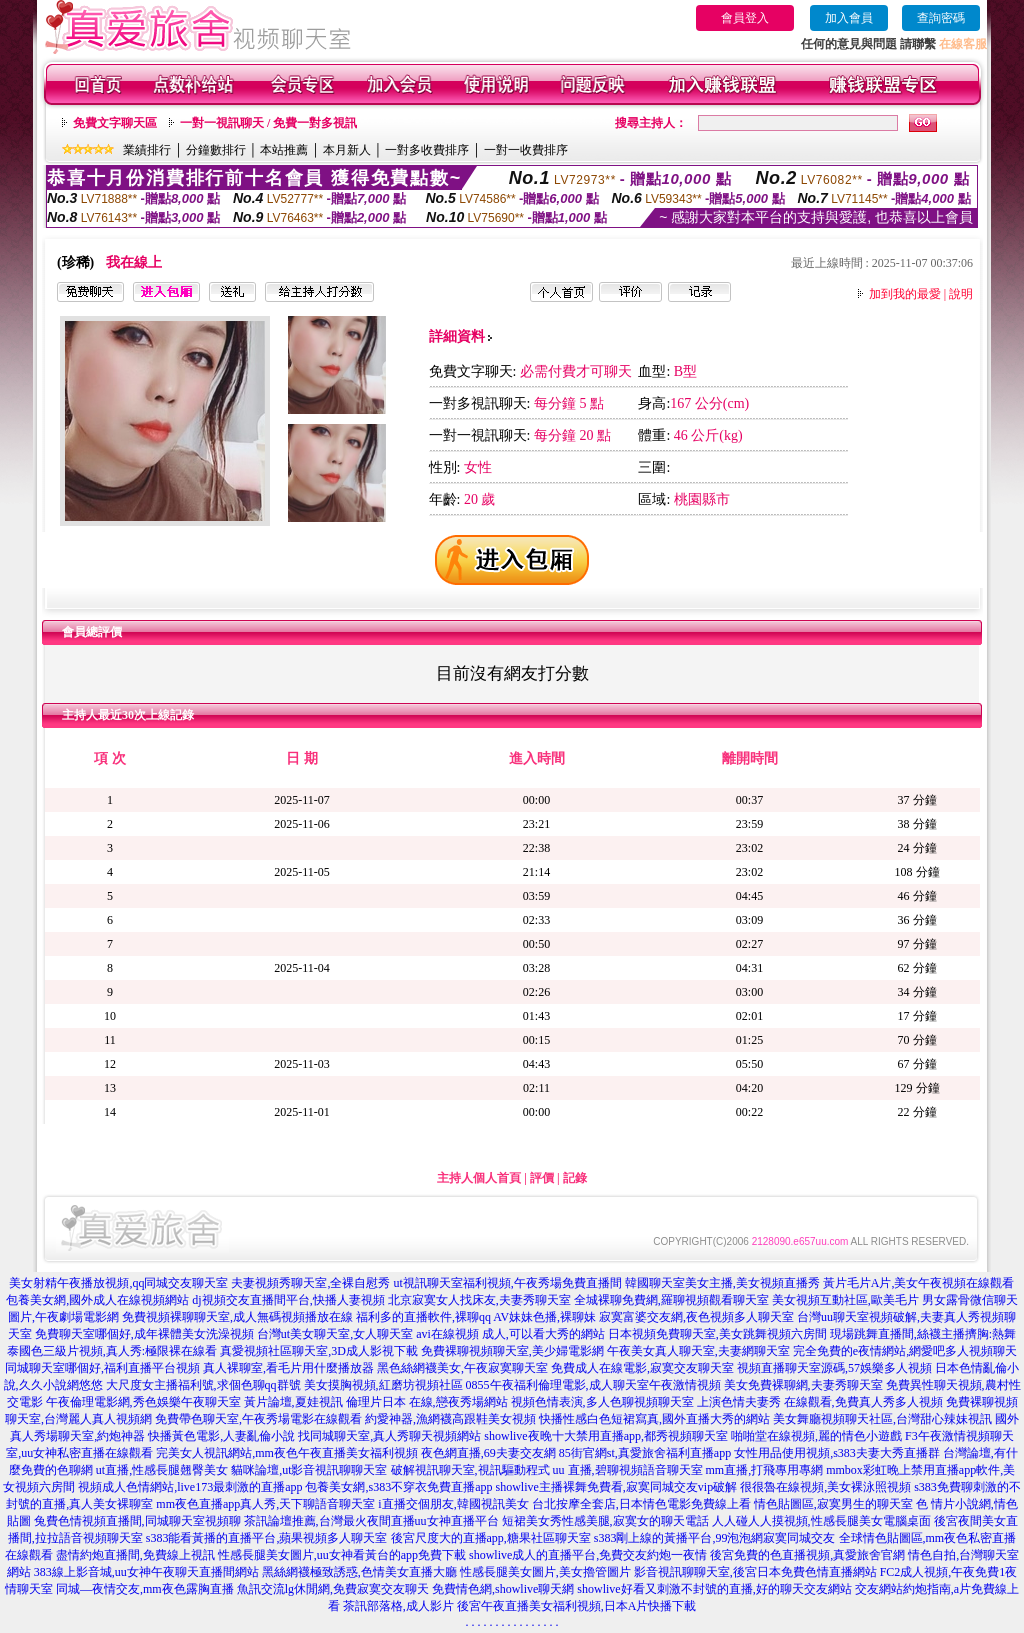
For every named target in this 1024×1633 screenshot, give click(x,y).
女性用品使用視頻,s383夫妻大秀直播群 (837, 1453)
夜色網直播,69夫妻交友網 (488, 1453)
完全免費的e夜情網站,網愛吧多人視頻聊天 (905, 1351)
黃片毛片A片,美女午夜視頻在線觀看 (919, 1283)
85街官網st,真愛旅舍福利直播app (645, 1453)
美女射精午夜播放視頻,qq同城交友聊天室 (118, 1283)
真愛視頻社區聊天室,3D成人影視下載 (319, 1351)
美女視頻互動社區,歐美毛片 (845, 1300)
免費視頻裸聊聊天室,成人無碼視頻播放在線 (237, 1317)
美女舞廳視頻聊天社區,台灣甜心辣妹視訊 (882, 1419)
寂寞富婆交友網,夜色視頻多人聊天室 (696, 1317)
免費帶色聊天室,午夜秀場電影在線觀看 (258, 1419)
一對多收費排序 (427, 150)
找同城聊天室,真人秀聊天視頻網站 (389, 1436)
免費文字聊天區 (115, 123)
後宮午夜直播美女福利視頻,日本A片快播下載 (577, 1606)
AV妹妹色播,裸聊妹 (544, 1317)
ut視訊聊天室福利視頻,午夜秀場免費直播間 (507, 1283)
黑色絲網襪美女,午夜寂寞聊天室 (462, 1368)
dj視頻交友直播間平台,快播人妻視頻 (288, 1300)
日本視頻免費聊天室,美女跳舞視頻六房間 (717, 1334)
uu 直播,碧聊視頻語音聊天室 (628, 1470)
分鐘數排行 (216, 150)
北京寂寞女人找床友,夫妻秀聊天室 (479, 1300)
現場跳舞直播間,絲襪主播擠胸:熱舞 (923, 1334)
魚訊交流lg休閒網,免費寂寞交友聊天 (333, 1589)
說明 (961, 294)
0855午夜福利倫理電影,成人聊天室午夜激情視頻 (593, 1385)
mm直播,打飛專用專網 (765, 1470)
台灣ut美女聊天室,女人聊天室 (335, 1334)
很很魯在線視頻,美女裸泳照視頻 (825, 1487)
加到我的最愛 (905, 294)
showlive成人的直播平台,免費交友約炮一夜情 (588, 1555)
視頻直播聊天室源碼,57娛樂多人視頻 (834, 1368)
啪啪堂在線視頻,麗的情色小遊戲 (816, 1436)
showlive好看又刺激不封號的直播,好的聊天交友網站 (714, 1589)
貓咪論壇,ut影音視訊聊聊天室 (309, 1470)
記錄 (575, 1178)
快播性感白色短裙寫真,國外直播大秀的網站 (654, 1419)
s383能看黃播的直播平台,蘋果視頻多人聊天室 (267, 1538)
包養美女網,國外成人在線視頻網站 (97, 1300)
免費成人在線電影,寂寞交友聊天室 (642, 1368)
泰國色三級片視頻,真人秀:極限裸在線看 (112, 1351)
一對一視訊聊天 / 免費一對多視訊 (268, 123)
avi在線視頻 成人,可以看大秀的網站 (510, 1334)
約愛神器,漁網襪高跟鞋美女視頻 (450, 1419)
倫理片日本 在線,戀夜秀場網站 (427, 1402)
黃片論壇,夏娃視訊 (293, 1402)
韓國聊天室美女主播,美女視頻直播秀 (722, 1283)
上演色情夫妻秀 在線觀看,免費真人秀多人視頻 (820, 1402)
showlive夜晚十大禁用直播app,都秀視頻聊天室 (606, 1436)
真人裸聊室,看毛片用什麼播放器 (288, 1368)
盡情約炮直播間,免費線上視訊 (135, 1555)
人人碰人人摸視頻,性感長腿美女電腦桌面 (821, 1521)
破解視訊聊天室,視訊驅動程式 (470, 1470)
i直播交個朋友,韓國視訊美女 (453, 1504)
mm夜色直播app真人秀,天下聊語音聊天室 (265, 1504)
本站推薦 (284, 150)
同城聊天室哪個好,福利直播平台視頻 (102, 1368)
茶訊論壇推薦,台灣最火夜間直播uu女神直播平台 (371, 1521)
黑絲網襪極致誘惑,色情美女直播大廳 (359, 1572)
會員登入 (745, 18)
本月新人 (347, 150)
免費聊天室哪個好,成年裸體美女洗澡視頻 (144, 1334)
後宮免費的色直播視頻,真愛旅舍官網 (807, 1555)
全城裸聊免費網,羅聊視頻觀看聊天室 (671, 1300)
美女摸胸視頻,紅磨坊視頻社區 (383, 1385)
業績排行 (147, 150)
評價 (542, 1178)
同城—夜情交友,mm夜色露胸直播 (145, 1589)
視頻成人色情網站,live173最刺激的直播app (190, 1487)
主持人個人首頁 (479, 1178)
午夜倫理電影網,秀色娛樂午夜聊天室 (143, 1402)
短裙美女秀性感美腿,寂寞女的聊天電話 (605, 1521)
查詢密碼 (941, 18)
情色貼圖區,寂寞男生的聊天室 (833, 1504)
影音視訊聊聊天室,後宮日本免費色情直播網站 (755, 1572)
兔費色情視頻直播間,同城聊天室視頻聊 (137, 1521)
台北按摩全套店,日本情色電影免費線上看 (641, 1504)
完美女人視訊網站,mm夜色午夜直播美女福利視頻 (287, 1453)
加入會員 (849, 18)
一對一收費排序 (526, 150)
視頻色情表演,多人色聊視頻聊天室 (602, 1402)
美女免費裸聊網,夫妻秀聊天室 (803, 1385)
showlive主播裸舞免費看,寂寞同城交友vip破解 (616, 1487)
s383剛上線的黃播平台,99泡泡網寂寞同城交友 (715, 1538)
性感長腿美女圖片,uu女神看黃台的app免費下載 (342, 1555)
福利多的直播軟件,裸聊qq (423, 1317)
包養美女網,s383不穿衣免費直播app (398, 1487)
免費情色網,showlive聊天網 (503, 1589)
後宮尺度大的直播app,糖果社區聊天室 (491, 1538)
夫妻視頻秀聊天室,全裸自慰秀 (310, 1283)
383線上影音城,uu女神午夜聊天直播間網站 (146, 1572)
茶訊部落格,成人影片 (398, 1606)
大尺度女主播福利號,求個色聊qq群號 (203, 1385)
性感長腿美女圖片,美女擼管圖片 (545, 1572)
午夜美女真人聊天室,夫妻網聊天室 (698, 1351)
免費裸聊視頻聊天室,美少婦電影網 (512, 1351)
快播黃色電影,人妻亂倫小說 (221, 1436)
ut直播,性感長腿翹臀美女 (162, 1470)
